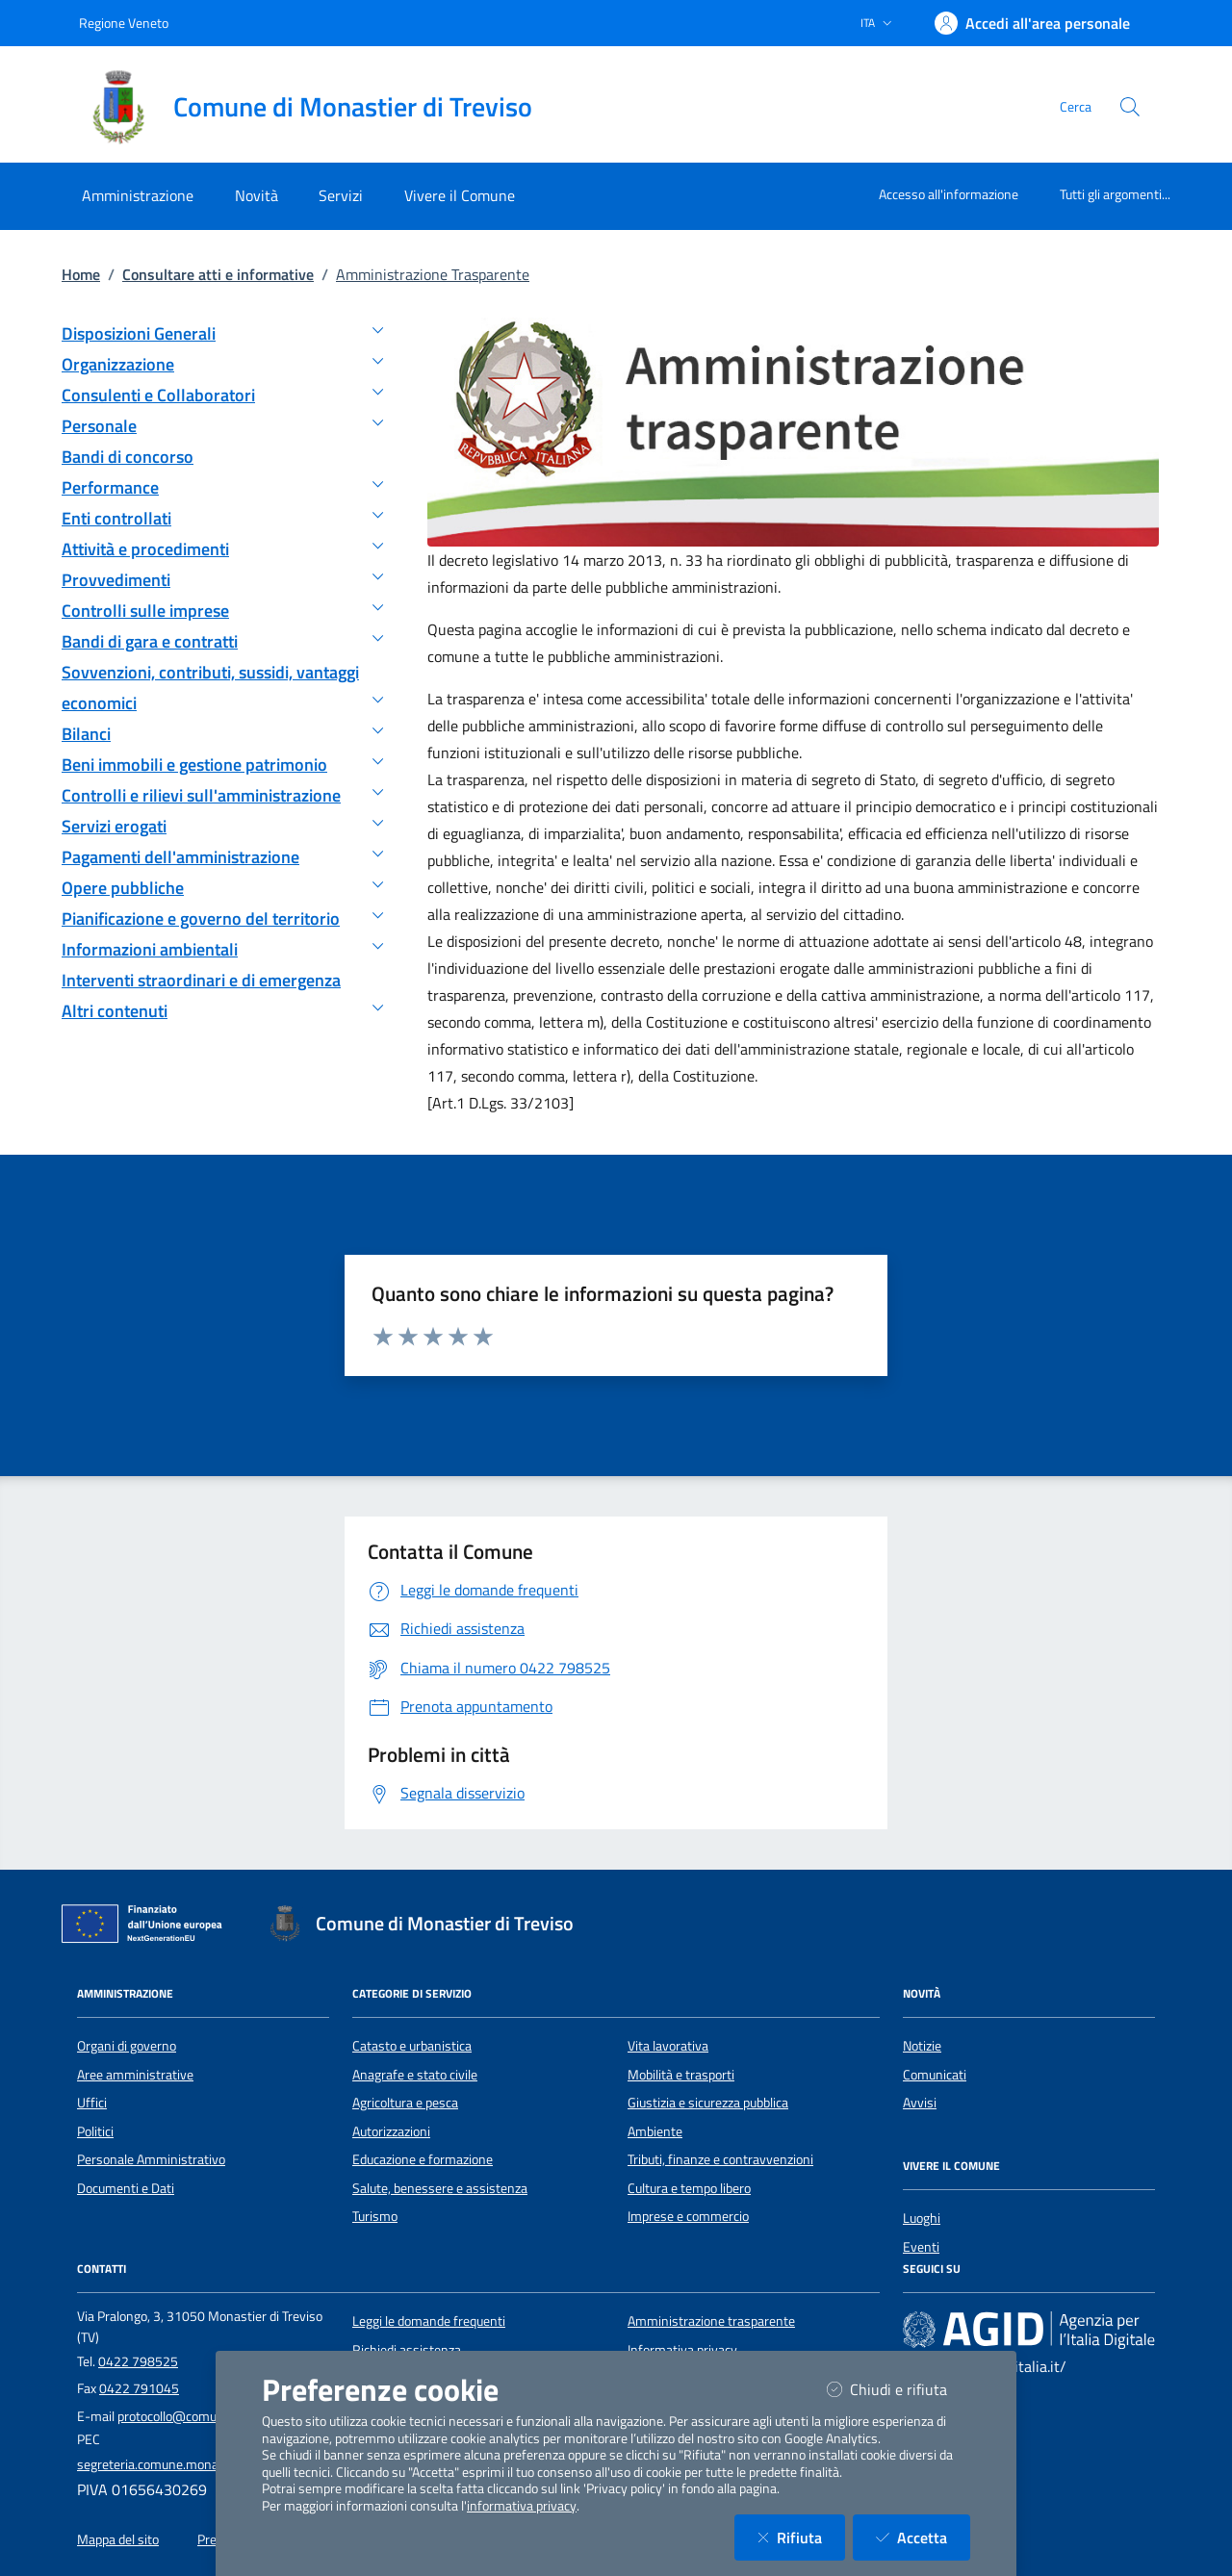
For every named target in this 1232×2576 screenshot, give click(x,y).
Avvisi (920, 2102)
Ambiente (655, 2131)
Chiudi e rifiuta (898, 2389)
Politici (95, 2131)
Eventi (921, 2246)
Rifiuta (801, 2537)
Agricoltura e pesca (405, 2102)
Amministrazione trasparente (711, 2321)
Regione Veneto (123, 23)
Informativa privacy (682, 2349)
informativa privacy (522, 2505)
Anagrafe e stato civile (414, 2074)
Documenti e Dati (125, 2188)
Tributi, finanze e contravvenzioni (720, 2159)
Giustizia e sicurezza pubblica (708, 2102)
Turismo (375, 2216)
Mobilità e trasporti (681, 2074)
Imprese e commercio (688, 2216)
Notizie (922, 2045)
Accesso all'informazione (948, 194)
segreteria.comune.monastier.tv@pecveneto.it (209, 2464)
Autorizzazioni (391, 2131)
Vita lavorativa (668, 2045)
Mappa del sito (118, 2539)
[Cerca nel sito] (1130, 107)
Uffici (92, 2102)
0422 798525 (138, 2361)
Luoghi (921, 2218)
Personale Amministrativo (151, 2159)
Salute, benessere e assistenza (439, 2188)
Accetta (923, 2537)
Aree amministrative (135, 2074)
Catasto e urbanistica (412, 2045)
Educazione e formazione (422, 2159)
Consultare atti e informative (218, 274)
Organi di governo (126, 2045)
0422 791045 (139, 2388)
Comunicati (934, 2074)
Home (81, 274)
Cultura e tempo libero (689, 2188)
